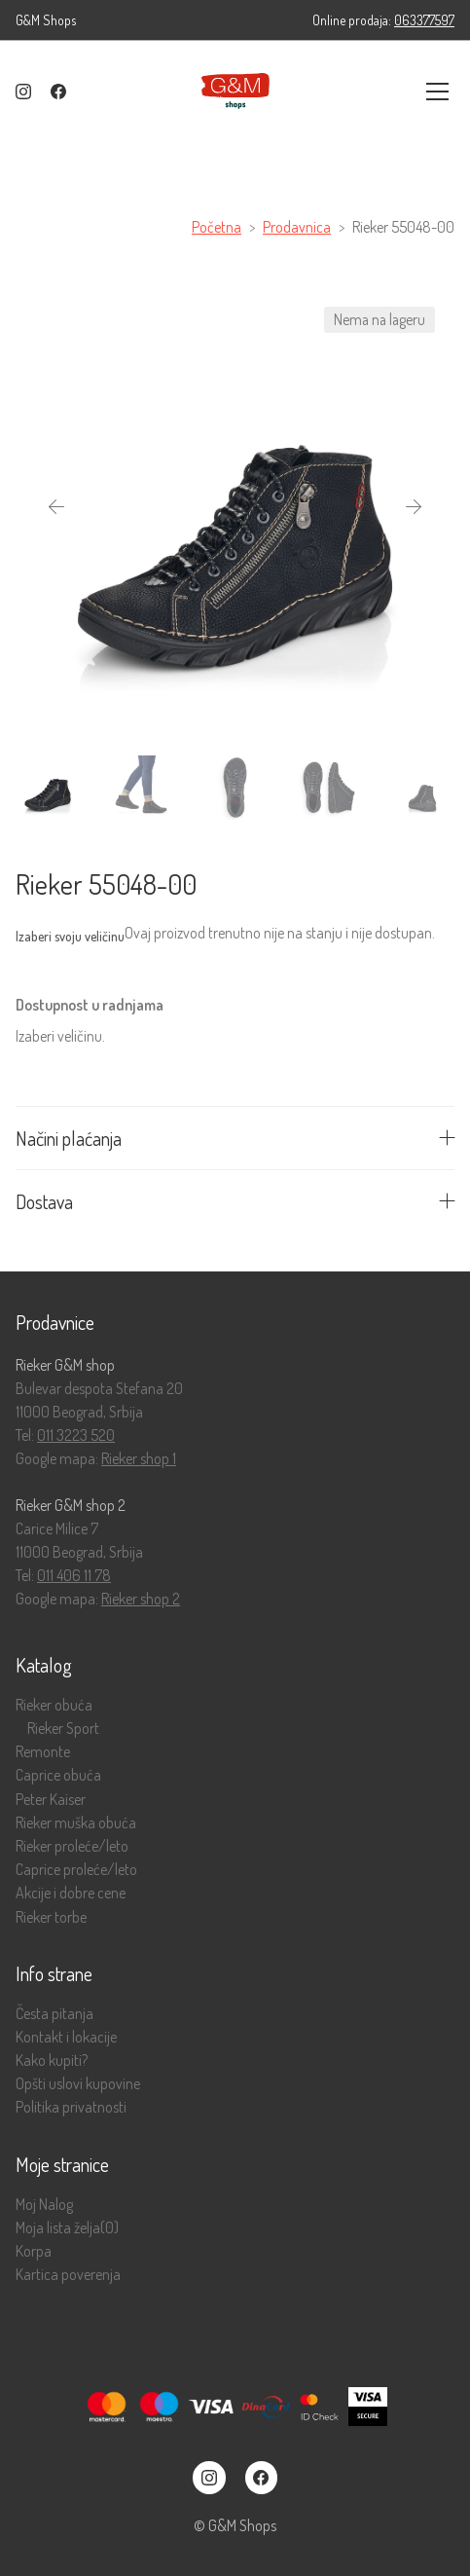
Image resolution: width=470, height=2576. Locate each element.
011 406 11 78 (74, 1575)
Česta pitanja (54, 2014)
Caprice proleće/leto (76, 1869)
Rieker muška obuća (76, 1823)
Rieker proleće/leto (72, 1846)
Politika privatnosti (71, 2107)
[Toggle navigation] (437, 91)
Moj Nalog (44, 2204)
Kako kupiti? (52, 2060)
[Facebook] (58, 91)
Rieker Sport (63, 1728)
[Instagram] (23, 91)
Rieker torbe (51, 1917)
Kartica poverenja (68, 2274)
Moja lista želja (67, 2228)
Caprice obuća (58, 1775)
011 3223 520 (76, 1435)
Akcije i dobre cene (71, 1893)
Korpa (34, 2251)
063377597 (424, 20)
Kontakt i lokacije (66, 2037)
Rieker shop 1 (138, 1458)
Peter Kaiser (51, 1799)
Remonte (43, 1752)
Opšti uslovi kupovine (78, 2084)
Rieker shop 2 (140, 1598)
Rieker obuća (54, 1705)
